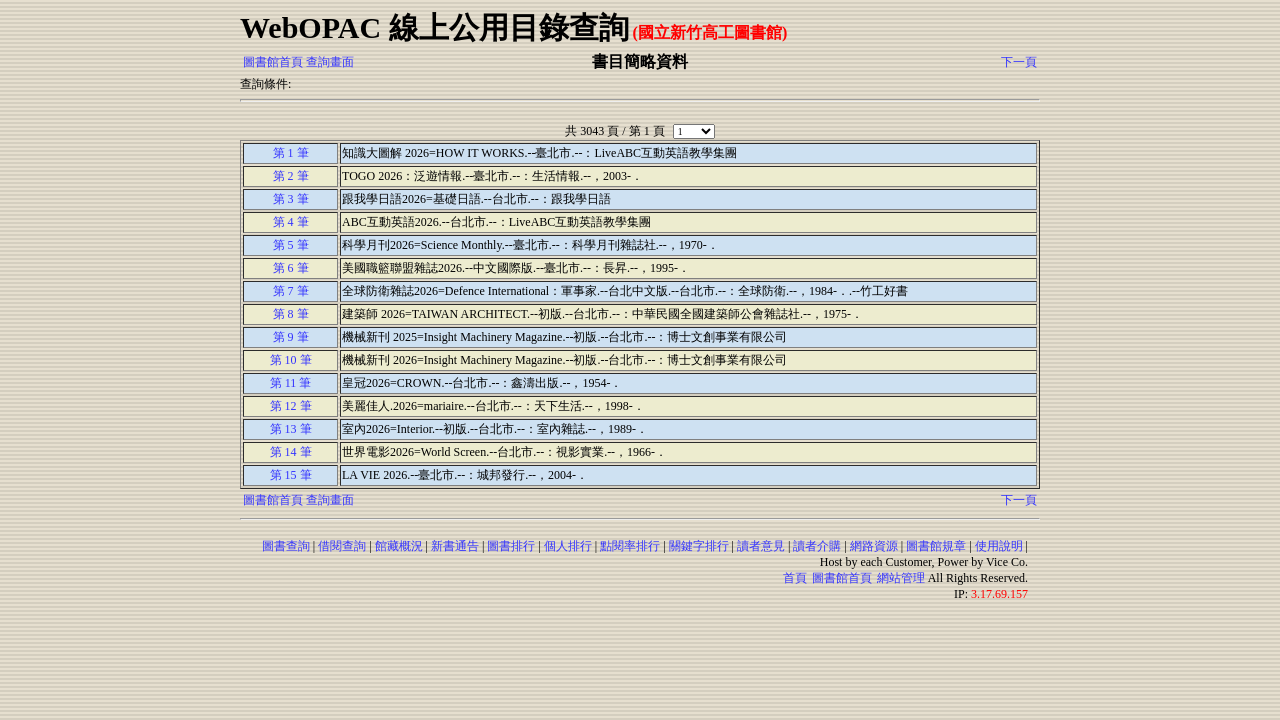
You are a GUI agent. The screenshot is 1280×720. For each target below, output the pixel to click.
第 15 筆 (291, 475)
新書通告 (455, 546)
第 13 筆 (291, 429)
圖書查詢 (286, 546)
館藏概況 (399, 546)
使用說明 (999, 546)
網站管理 (901, 578)
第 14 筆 (291, 452)
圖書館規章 (936, 546)
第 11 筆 (291, 383)
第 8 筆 (291, 314)
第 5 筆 (291, 245)
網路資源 (874, 546)
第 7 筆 (291, 291)
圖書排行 (511, 546)
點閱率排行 (630, 546)
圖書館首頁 (273, 62)
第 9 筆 (291, 337)
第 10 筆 (291, 360)
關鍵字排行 (699, 546)
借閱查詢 (342, 546)
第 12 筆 (291, 406)
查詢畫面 (330, 62)
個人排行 (568, 546)
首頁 (795, 578)
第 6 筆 (291, 268)
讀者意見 (761, 546)
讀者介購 (817, 546)
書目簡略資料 (640, 61)
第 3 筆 (291, 199)
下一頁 (1019, 62)
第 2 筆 (291, 176)
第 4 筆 (291, 222)
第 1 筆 (291, 153)
